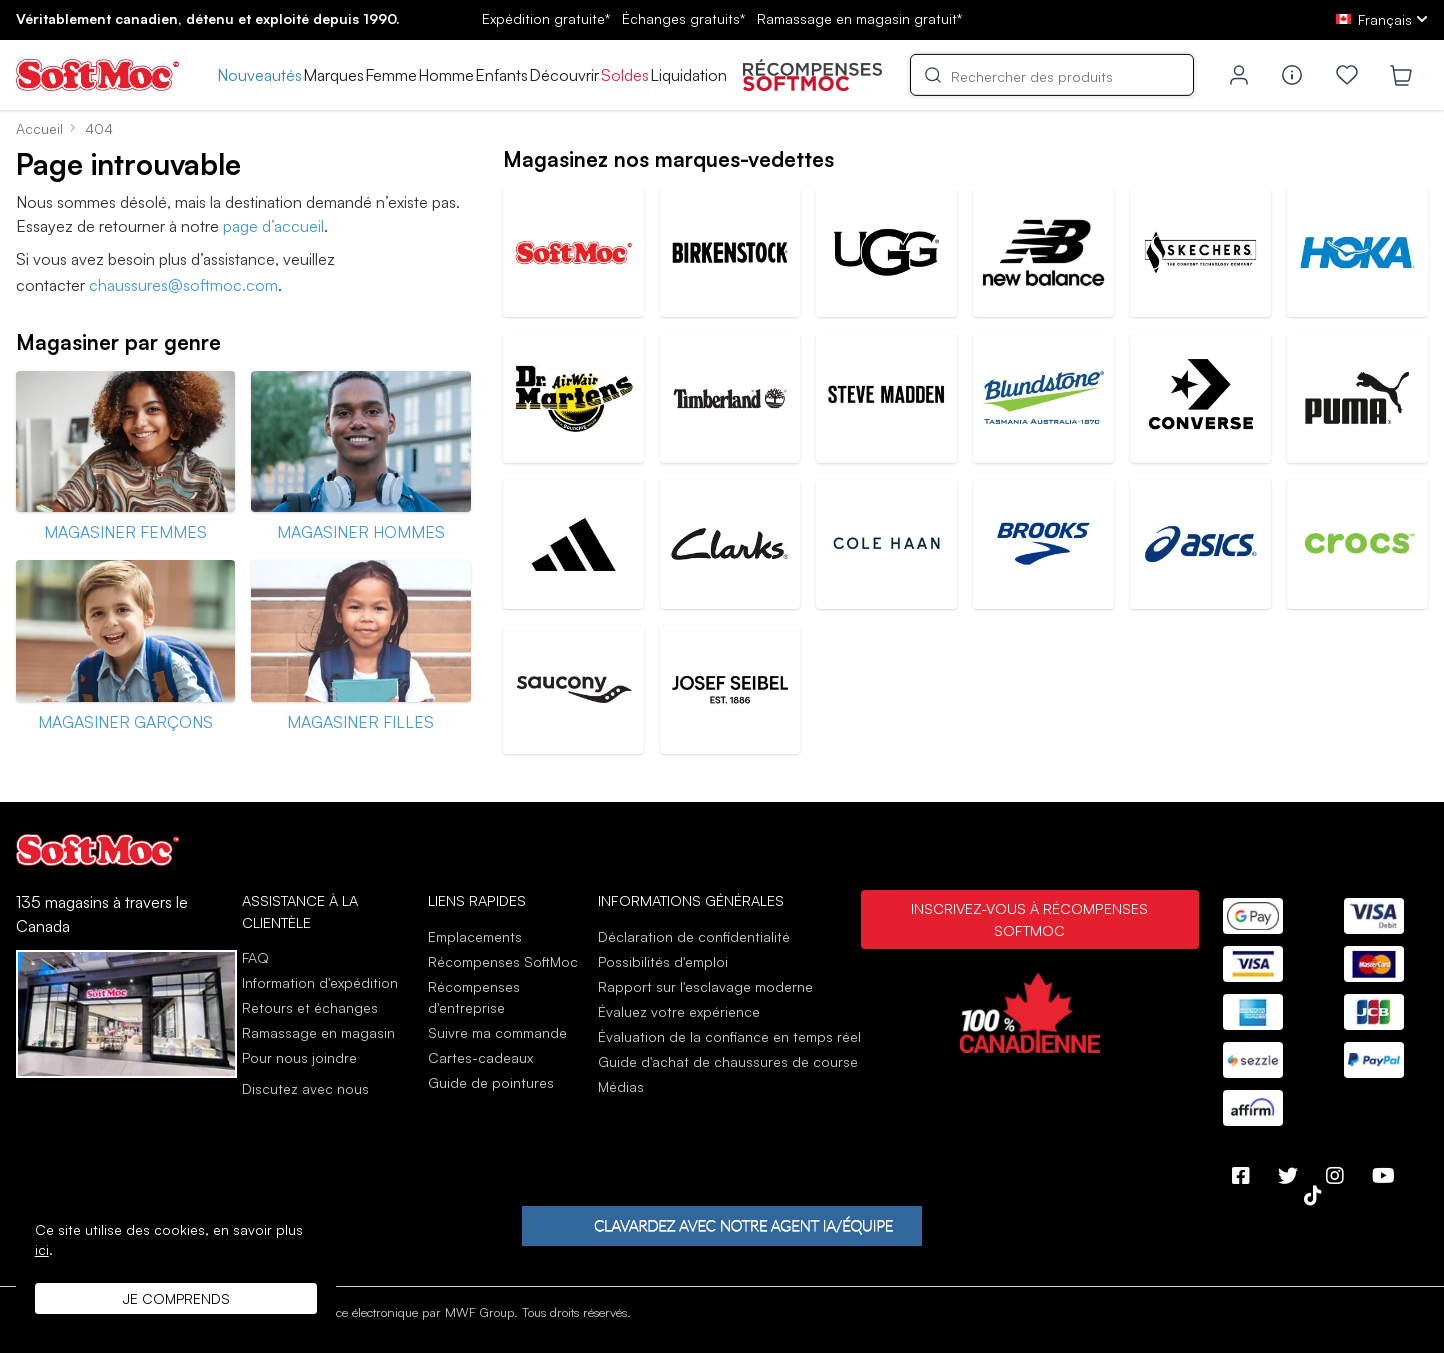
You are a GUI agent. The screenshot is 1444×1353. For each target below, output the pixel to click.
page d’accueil (273, 226)
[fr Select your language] (1382, 19)
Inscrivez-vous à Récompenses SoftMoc (1029, 919)
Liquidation (688, 75)
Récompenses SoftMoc (503, 961)
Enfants (501, 75)
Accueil (39, 128)
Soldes (625, 75)
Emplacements (475, 936)
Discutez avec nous (305, 1089)
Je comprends (176, 1298)
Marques (333, 75)
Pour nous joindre (299, 1057)
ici (42, 1249)
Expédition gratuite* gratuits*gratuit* (722, 18)
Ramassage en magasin (318, 1032)
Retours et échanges (310, 1007)
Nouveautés (259, 75)
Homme (446, 75)
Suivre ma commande (497, 1032)
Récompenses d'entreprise (474, 997)
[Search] (1052, 75)
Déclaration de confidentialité (694, 936)
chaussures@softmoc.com (183, 285)
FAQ (255, 957)
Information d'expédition (320, 982)
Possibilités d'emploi (663, 961)
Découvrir (564, 75)
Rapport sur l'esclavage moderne (705, 986)
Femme (391, 75)
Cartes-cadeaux (480, 1057)
